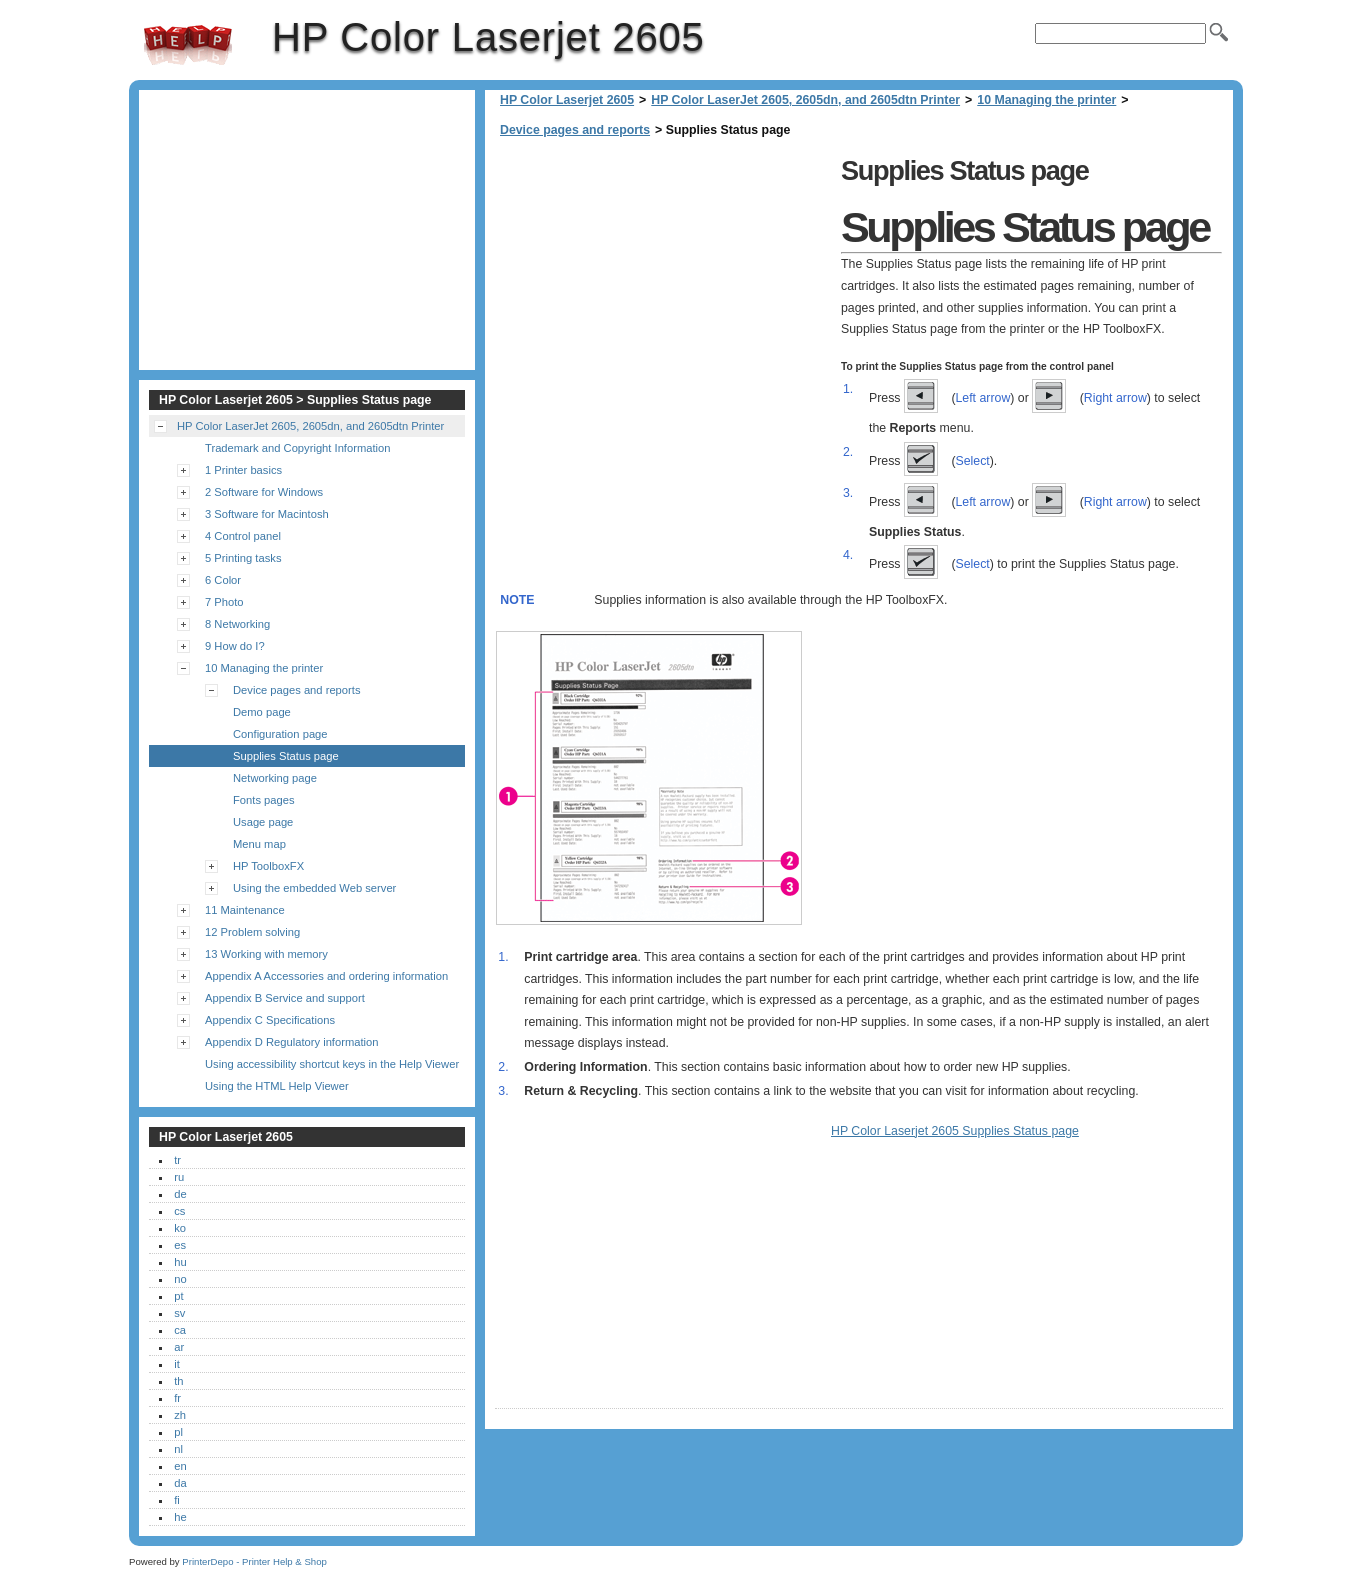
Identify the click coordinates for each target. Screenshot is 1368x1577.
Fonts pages (264, 800)
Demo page (262, 712)
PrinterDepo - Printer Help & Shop (254, 1561)
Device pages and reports (575, 130)
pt (178, 1296)
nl (178, 1449)
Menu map (259, 844)
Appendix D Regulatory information (292, 1042)
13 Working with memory (266, 954)
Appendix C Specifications (270, 1020)
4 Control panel (243, 536)
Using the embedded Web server (314, 888)
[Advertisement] (663, 290)
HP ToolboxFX (268, 866)
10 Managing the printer (1046, 100)
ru (179, 1177)
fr (177, 1398)
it (177, 1364)
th (178, 1381)
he (180, 1517)
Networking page (275, 778)
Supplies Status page (286, 756)
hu (180, 1262)
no (180, 1279)
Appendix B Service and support (285, 998)
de (180, 1194)
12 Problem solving (252, 932)
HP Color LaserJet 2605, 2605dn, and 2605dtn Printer (805, 100)
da (180, 1483)
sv (179, 1313)
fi (177, 1500)
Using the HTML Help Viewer (277, 1086)
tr (177, 1160)
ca (180, 1330)
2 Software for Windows (264, 492)
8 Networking (237, 624)
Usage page (263, 822)
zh (180, 1415)
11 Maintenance (245, 910)
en (180, 1466)
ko (180, 1228)
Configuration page (280, 734)
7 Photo (224, 602)
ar (179, 1347)
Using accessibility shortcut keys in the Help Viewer (332, 1064)
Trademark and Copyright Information (298, 448)
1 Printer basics (243, 470)
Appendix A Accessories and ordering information (326, 976)
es (180, 1245)
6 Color (223, 580)
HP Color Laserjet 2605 (188, 45)
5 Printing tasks (243, 558)
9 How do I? (235, 646)
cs (179, 1211)
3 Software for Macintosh (267, 514)
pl (178, 1432)
